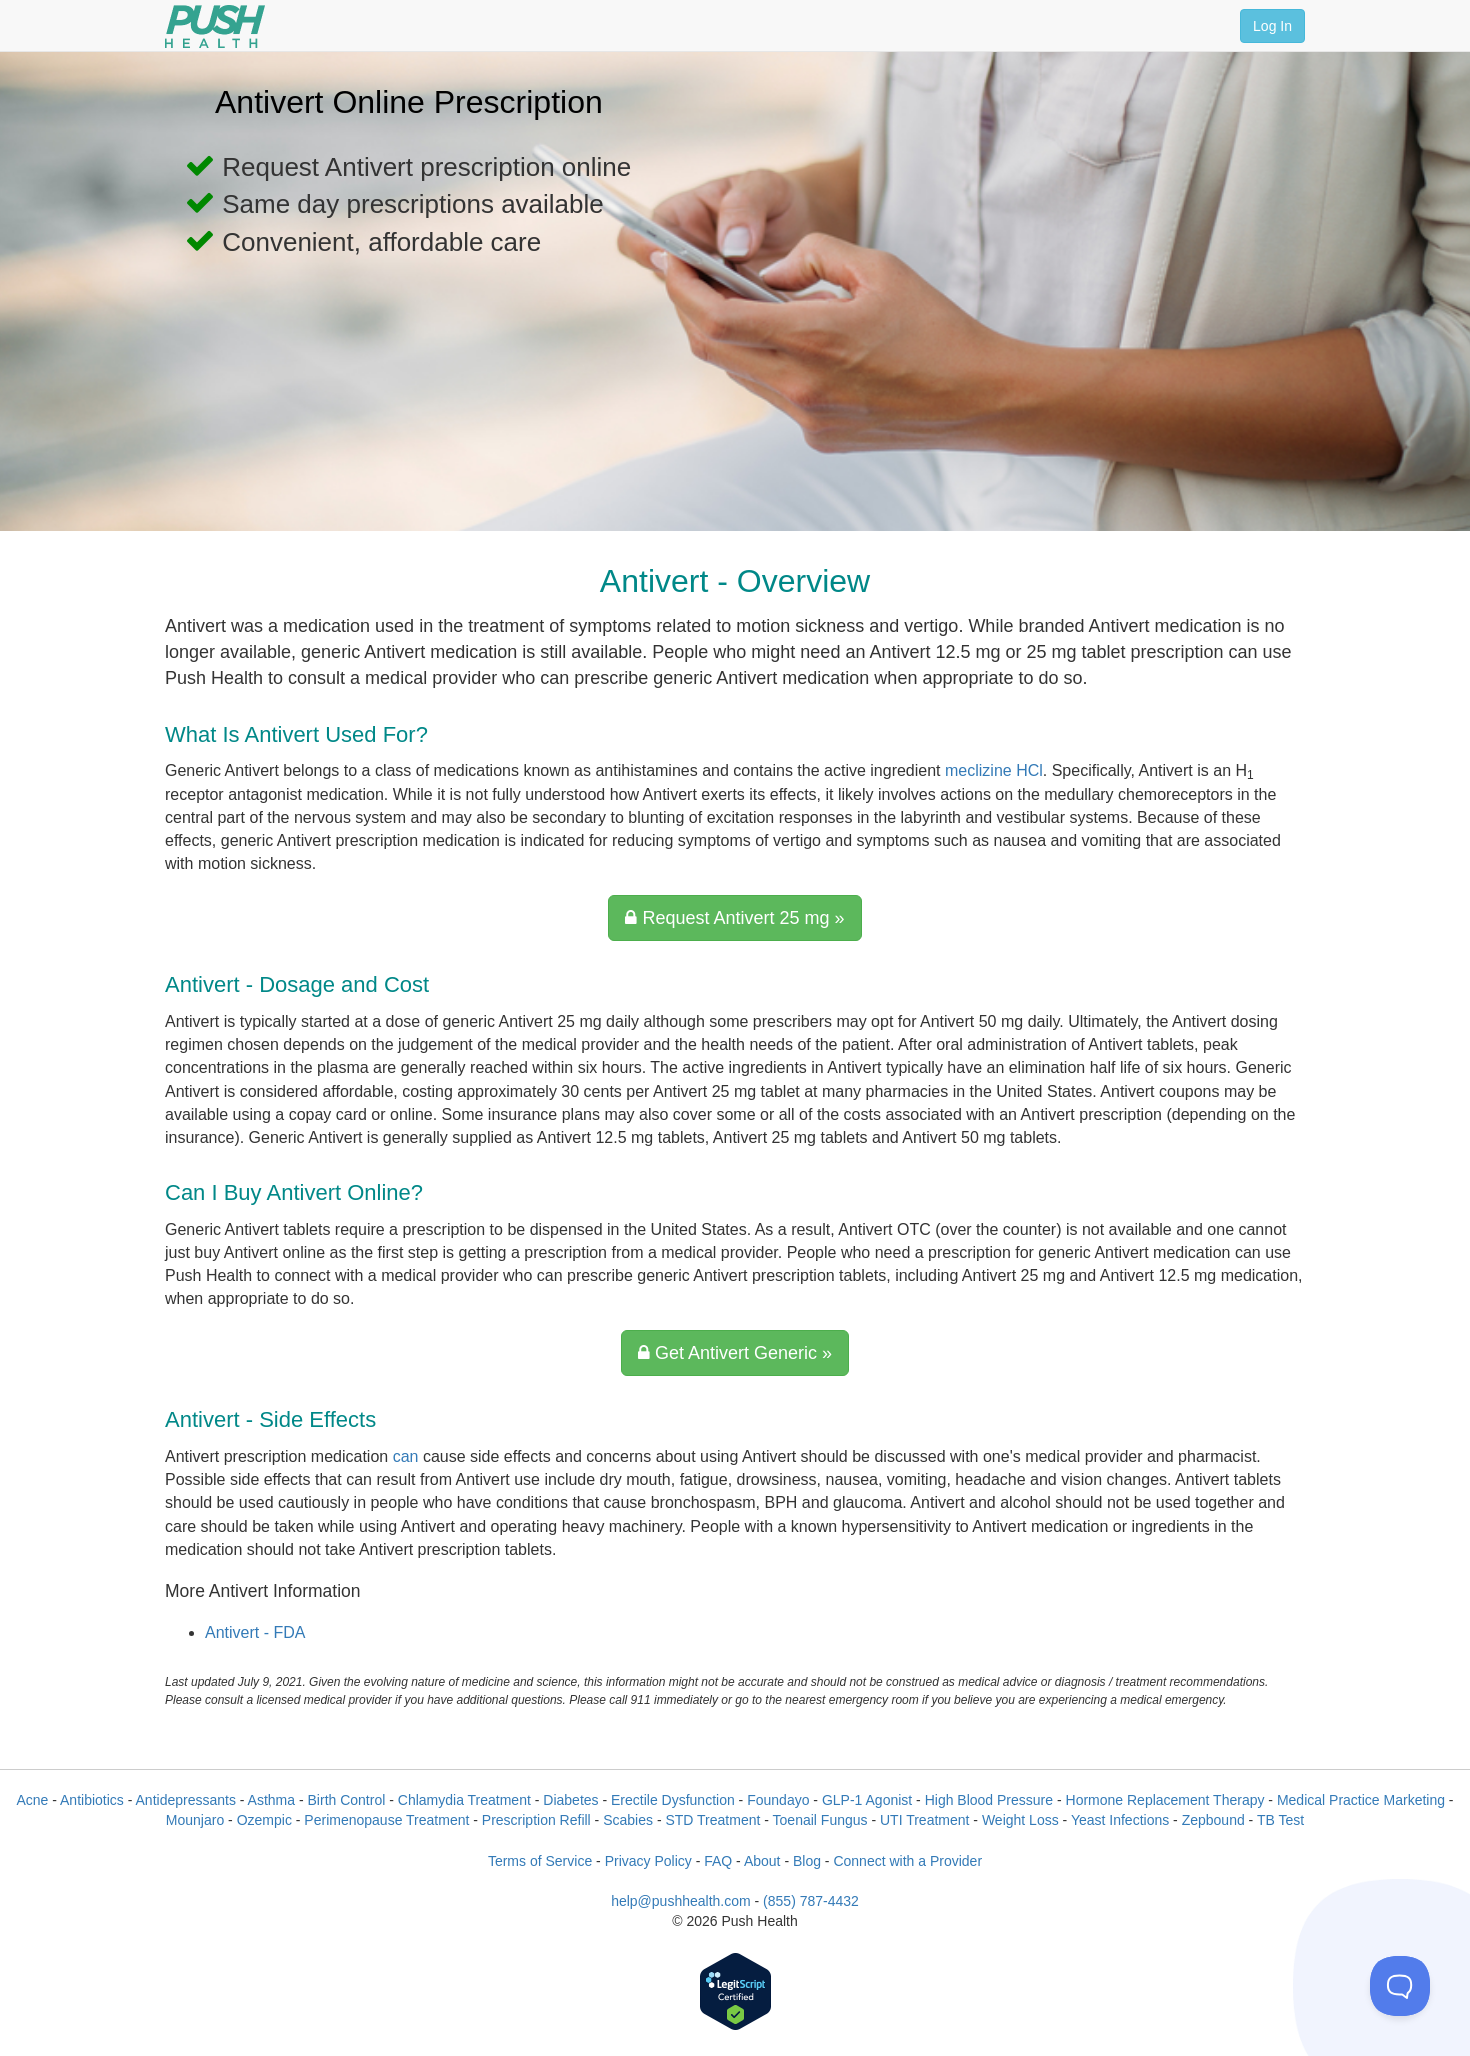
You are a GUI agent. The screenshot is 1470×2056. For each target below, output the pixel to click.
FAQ (718, 1861)
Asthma (271, 1800)
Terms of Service (540, 1861)
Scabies (628, 1820)
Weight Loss (1020, 1820)
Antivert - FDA (255, 1632)
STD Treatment (712, 1820)
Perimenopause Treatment (386, 1820)
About (762, 1861)
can (406, 1456)
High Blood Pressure (989, 1800)
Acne (32, 1800)
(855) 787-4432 (811, 1901)
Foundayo (778, 1800)
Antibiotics (92, 1800)
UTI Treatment (924, 1820)
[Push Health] (215, 26)
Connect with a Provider (907, 1861)
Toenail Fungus (820, 1820)
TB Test (1280, 1820)
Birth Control (347, 1800)
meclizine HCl (994, 770)
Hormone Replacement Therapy (1165, 1800)
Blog (807, 1861)
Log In (1272, 26)
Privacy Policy (648, 1861)
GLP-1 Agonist (867, 1800)
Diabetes (570, 1800)
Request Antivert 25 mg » (734, 918)
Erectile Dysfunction (673, 1800)
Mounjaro (195, 1820)
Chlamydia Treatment (464, 1800)
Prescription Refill (536, 1820)
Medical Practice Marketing (1361, 1800)
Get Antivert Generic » (735, 1353)
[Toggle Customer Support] (1400, 1986)
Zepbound (1213, 1820)
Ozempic (264, 1820)
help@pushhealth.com (681, 1901)
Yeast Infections (1120, 1820)
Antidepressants (186, 1800)
